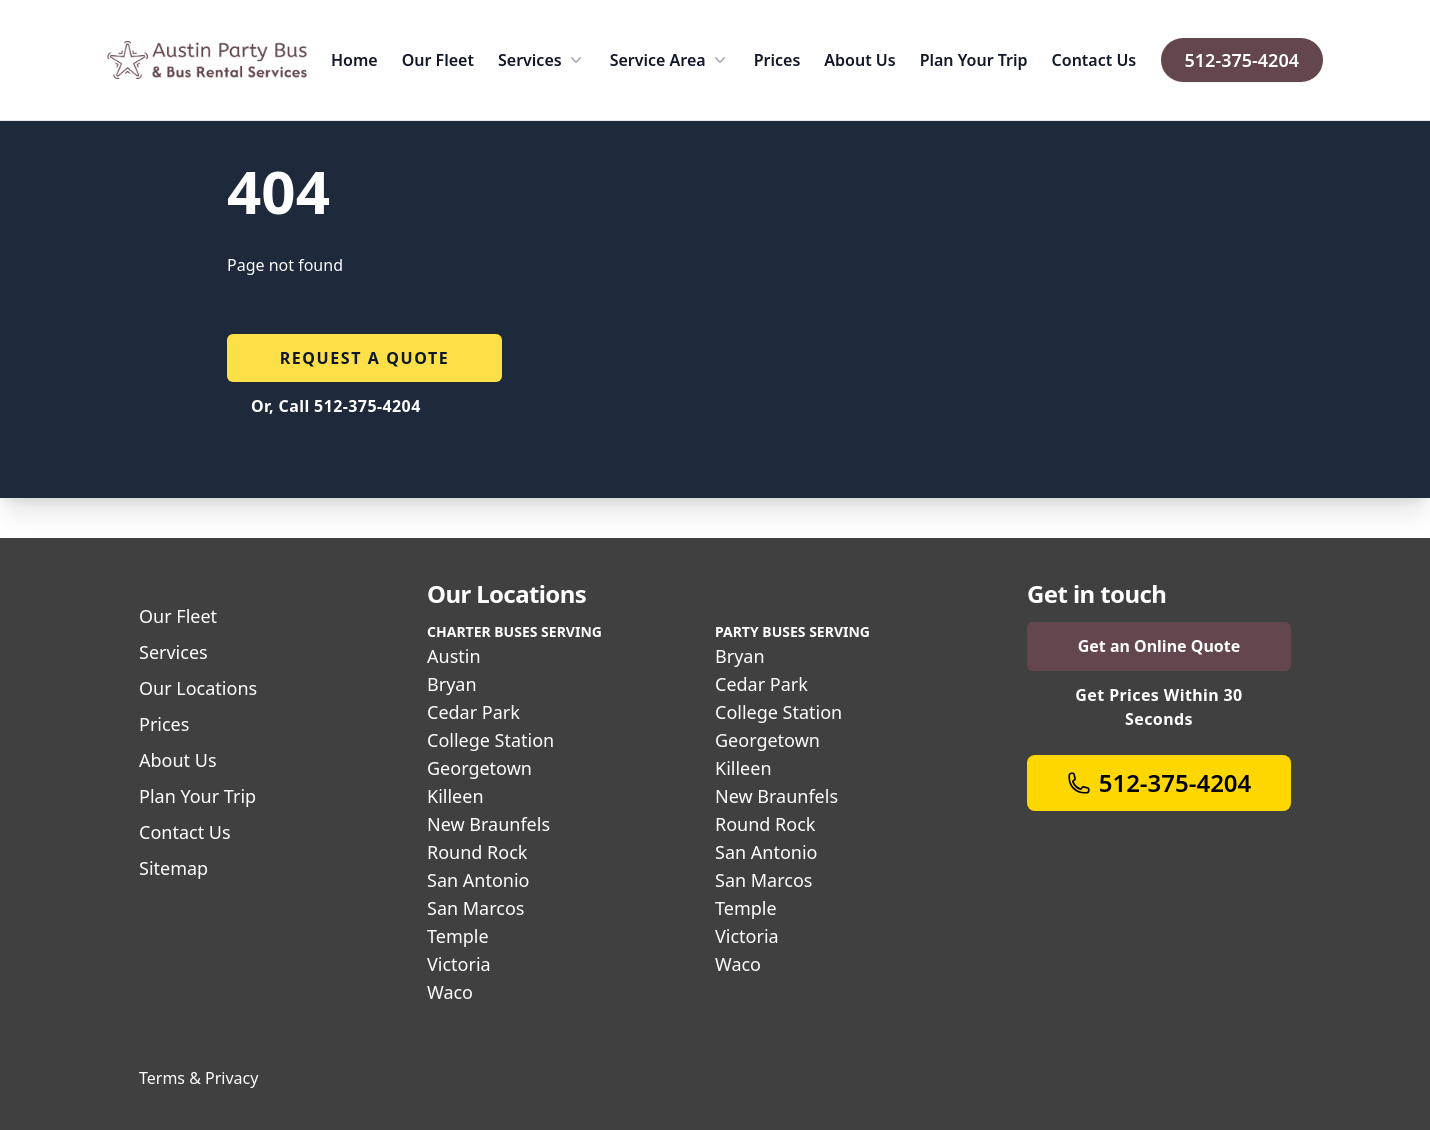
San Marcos (475, 908)
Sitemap (173, 868)
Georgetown (479, 768)
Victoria (459, 964)
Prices (777, 60)
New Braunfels (488, 824)
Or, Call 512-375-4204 (336, 406)
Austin (454, 656)
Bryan (452, 684)
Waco (450, 992)
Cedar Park (473, 712)
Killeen (455, 796)
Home (354, 60)
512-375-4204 (1242, 60)
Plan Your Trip (974, 60)
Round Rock (477, 852)
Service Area (670, 60)
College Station (490, 740)
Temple (458, 936)
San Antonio (478, 880)
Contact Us (1094, 60)
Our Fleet (438, 60)
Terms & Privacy (198, 1078)
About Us (859, 60)
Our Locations (198, 688)
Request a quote (365, 358)
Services (542, 60)
